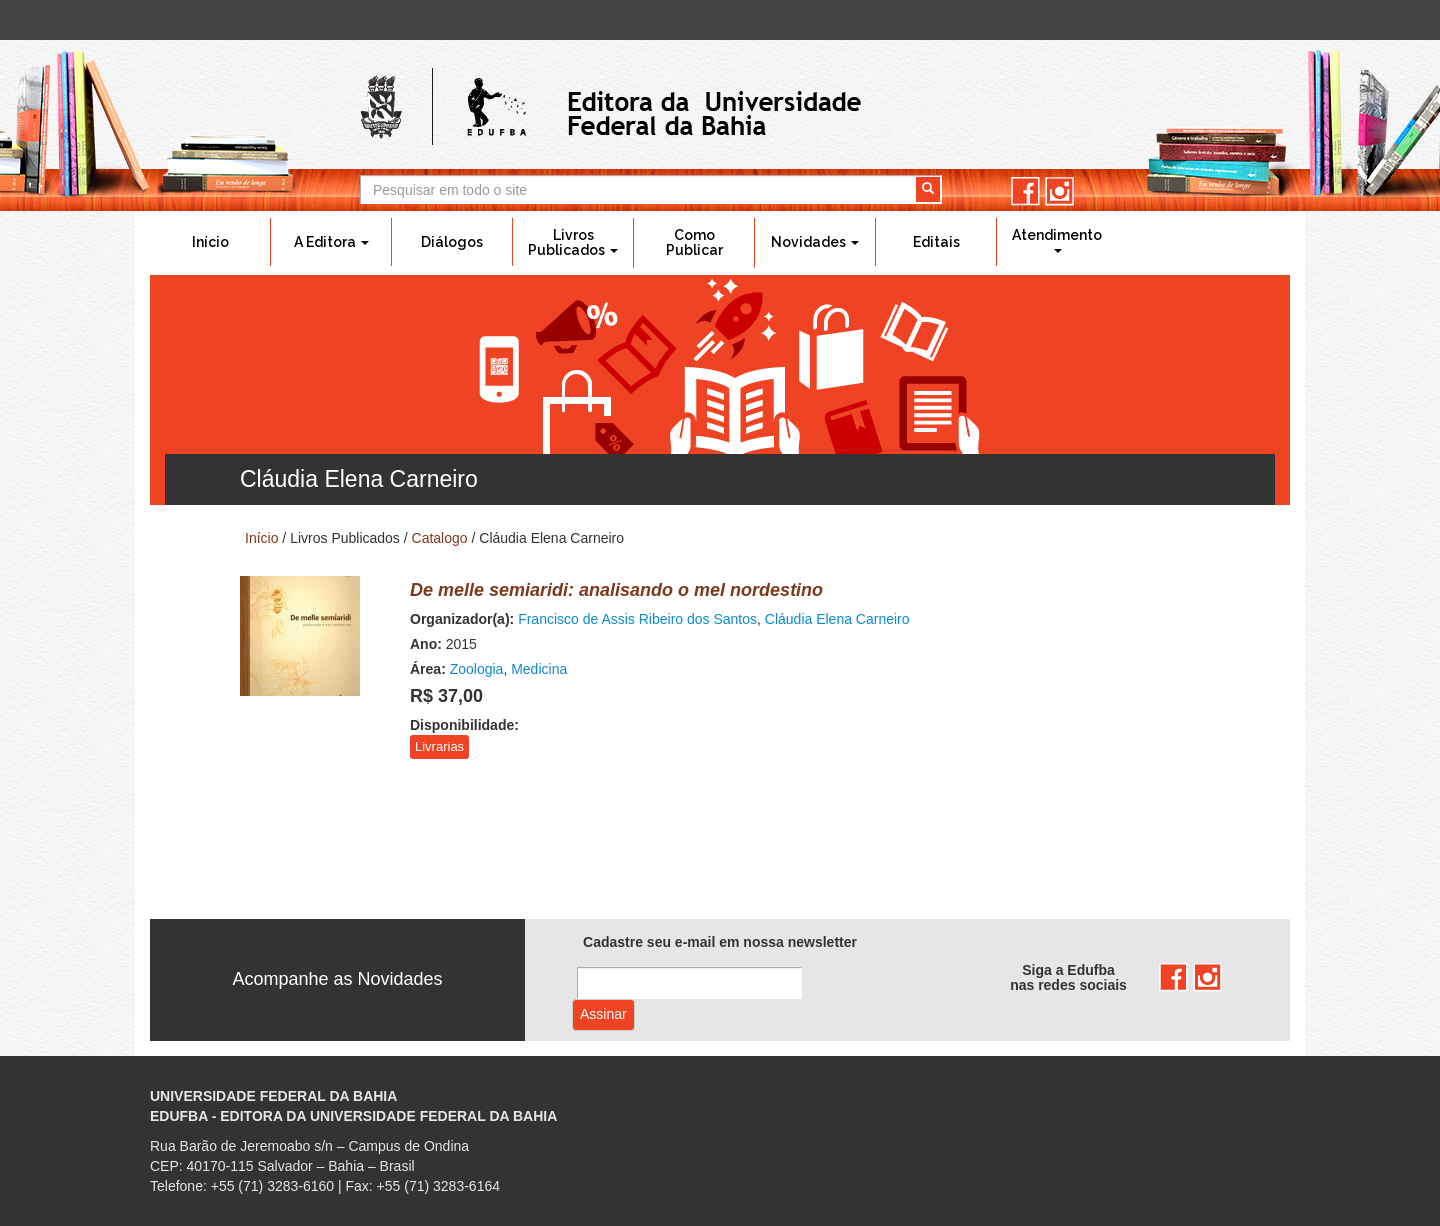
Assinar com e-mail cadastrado (603, 1015)
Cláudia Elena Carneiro (837, 619)
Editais (936, 242)
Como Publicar (694, 242)
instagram (1059, 191)
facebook (1025, 191)
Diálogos (452, 242)
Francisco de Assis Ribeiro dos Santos (637, 619)
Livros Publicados (573, 242)
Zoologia (477, 669)
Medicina (539, 669)
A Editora (331, 242)
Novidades (815, 242)
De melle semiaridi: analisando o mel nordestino (616, 590)
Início (210, 242)
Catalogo (440, 538)
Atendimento (1057, 240)
